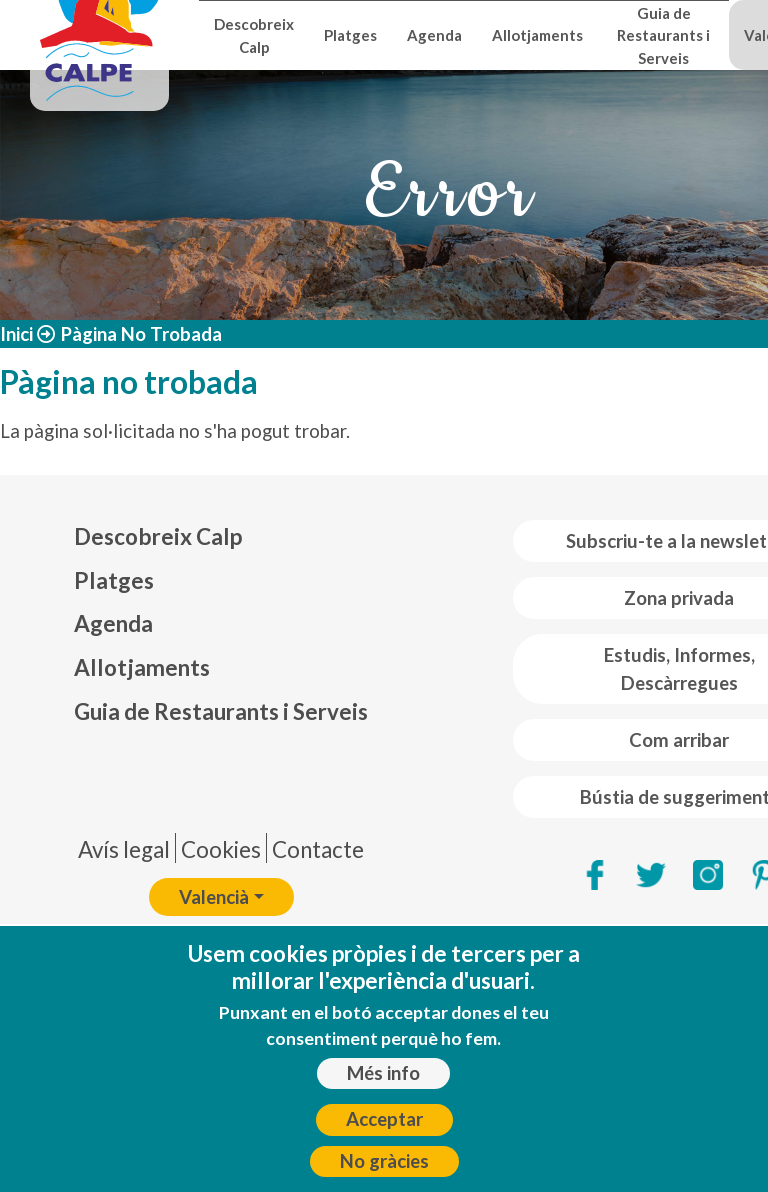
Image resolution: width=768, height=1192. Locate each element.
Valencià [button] (214, 897)
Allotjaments (537, 35)
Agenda (434, 35)
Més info (383, 1088)
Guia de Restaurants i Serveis (663, 35)
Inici (16, 334)
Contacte (318, 849)
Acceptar (384, 1135)
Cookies (221, 849)
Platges (350, 35)
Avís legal (124, 849)
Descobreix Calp (254, 35)
